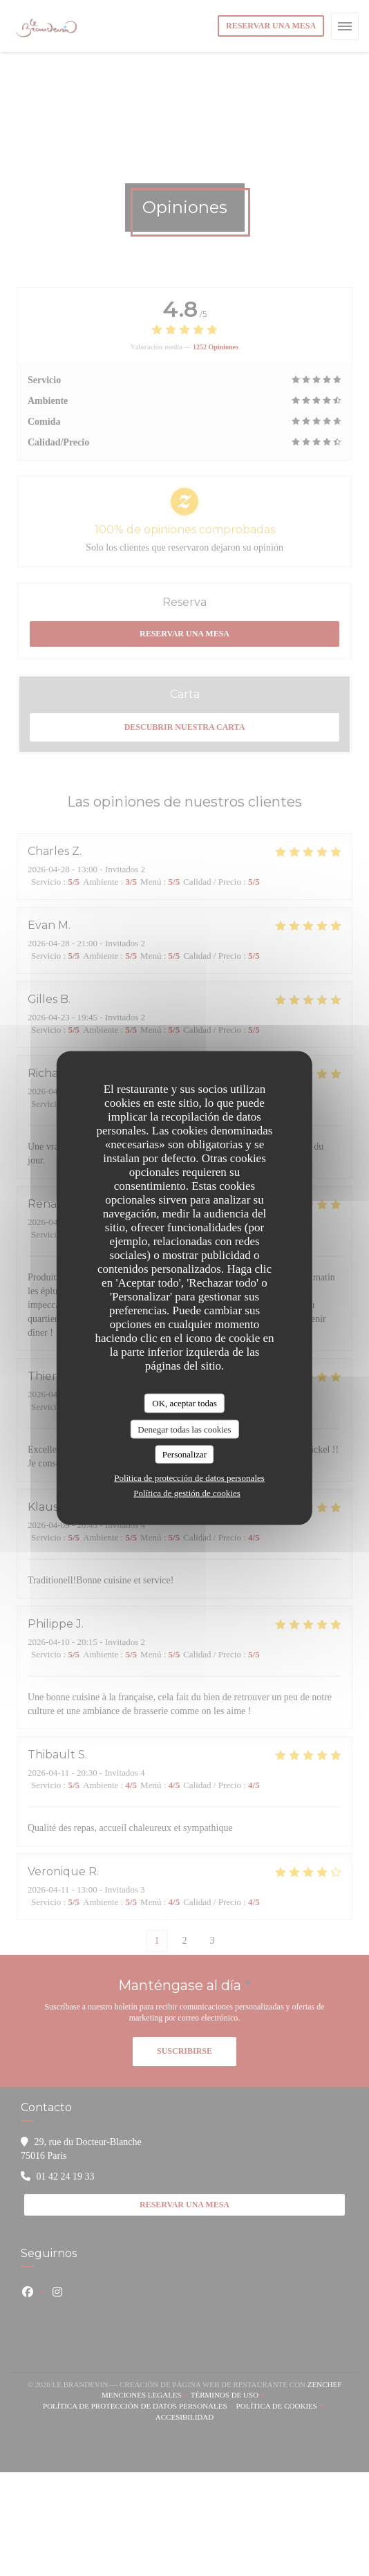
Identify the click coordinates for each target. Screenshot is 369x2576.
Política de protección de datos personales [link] (189, 1477)
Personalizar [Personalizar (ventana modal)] (184, 1454)
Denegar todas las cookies (184, 1429)
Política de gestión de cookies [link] (186, 1492)
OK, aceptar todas (184, 1403)
